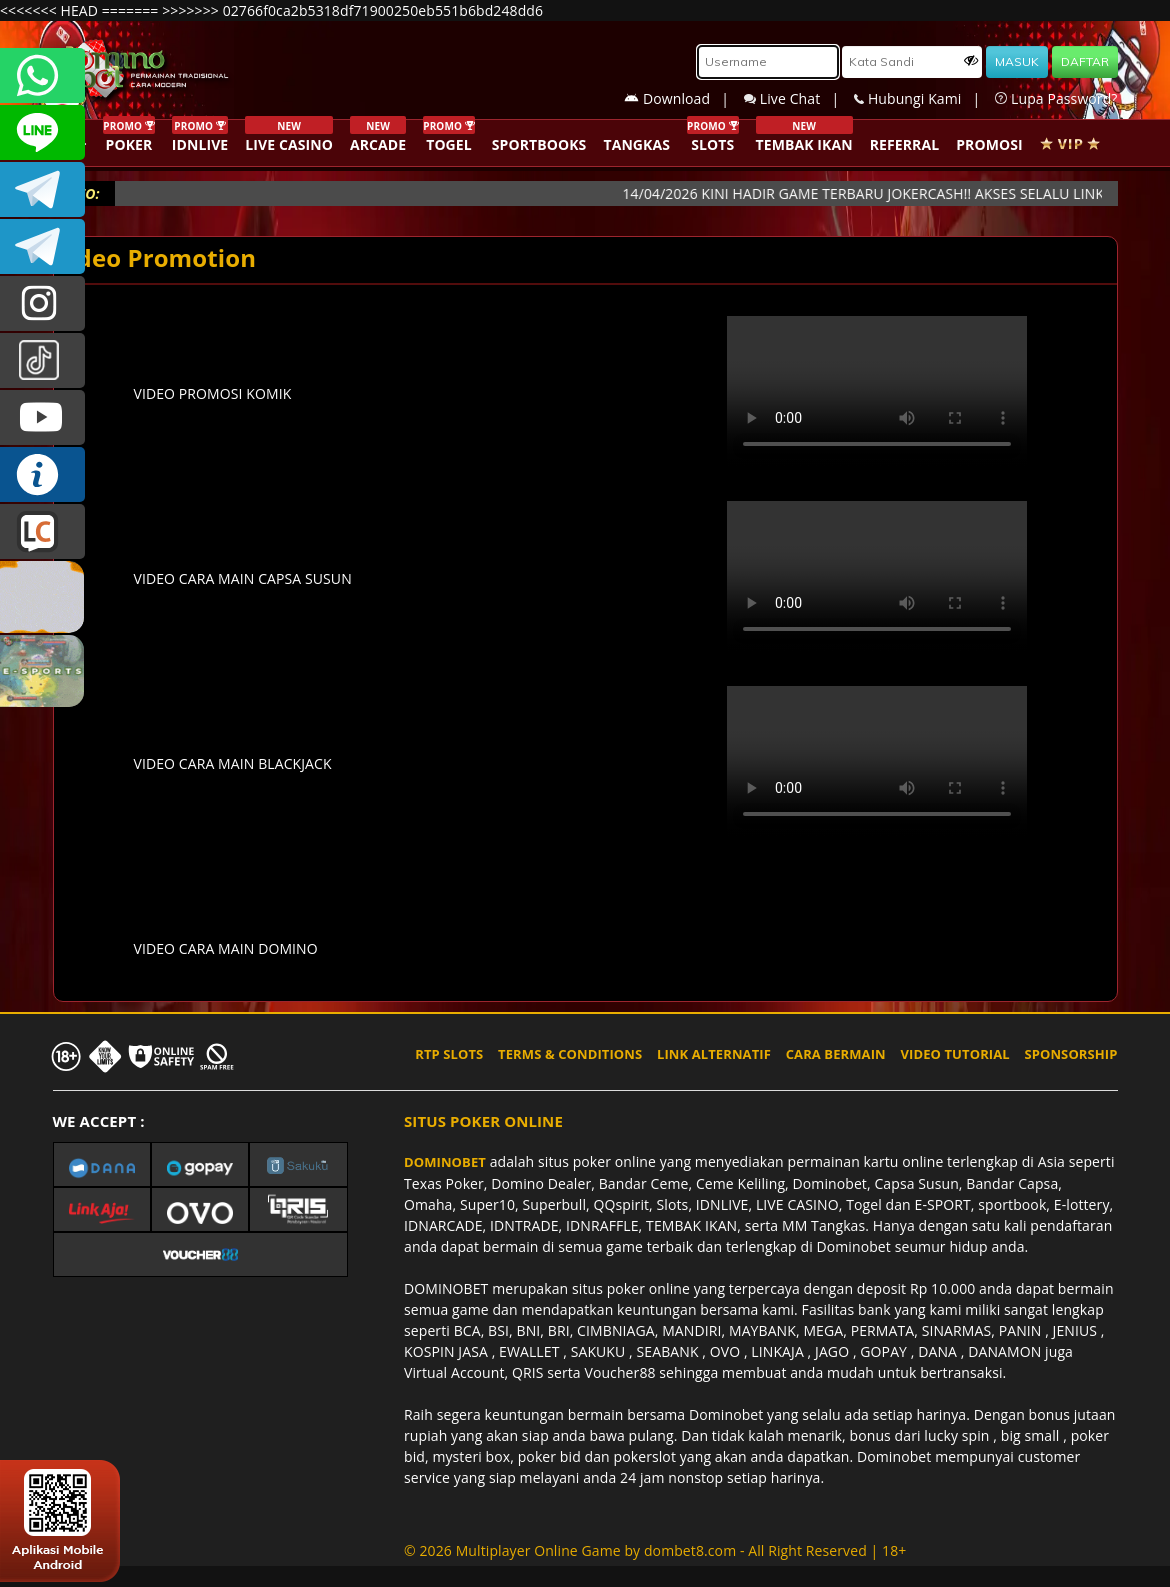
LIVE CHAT (42, 531)
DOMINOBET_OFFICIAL (42, 246)
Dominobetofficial (42, 189)
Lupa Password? (1056, 98)
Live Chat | (799, 98)
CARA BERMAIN (836, 1054)
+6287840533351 (42, 75)
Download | (684, 98)
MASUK (1017, 61)
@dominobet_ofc (42, 360)
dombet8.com (690, 1550)
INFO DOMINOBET (42, 474)
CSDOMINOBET (42, 132)
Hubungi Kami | (924, 98)
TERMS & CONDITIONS (570, 1054)
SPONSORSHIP (1070, 1054)
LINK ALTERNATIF (714, 1054)
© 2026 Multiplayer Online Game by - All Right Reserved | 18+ (655, 1550)
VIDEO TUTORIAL (955, 1054)
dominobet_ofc (42, 303)
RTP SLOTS (449, 1054)
